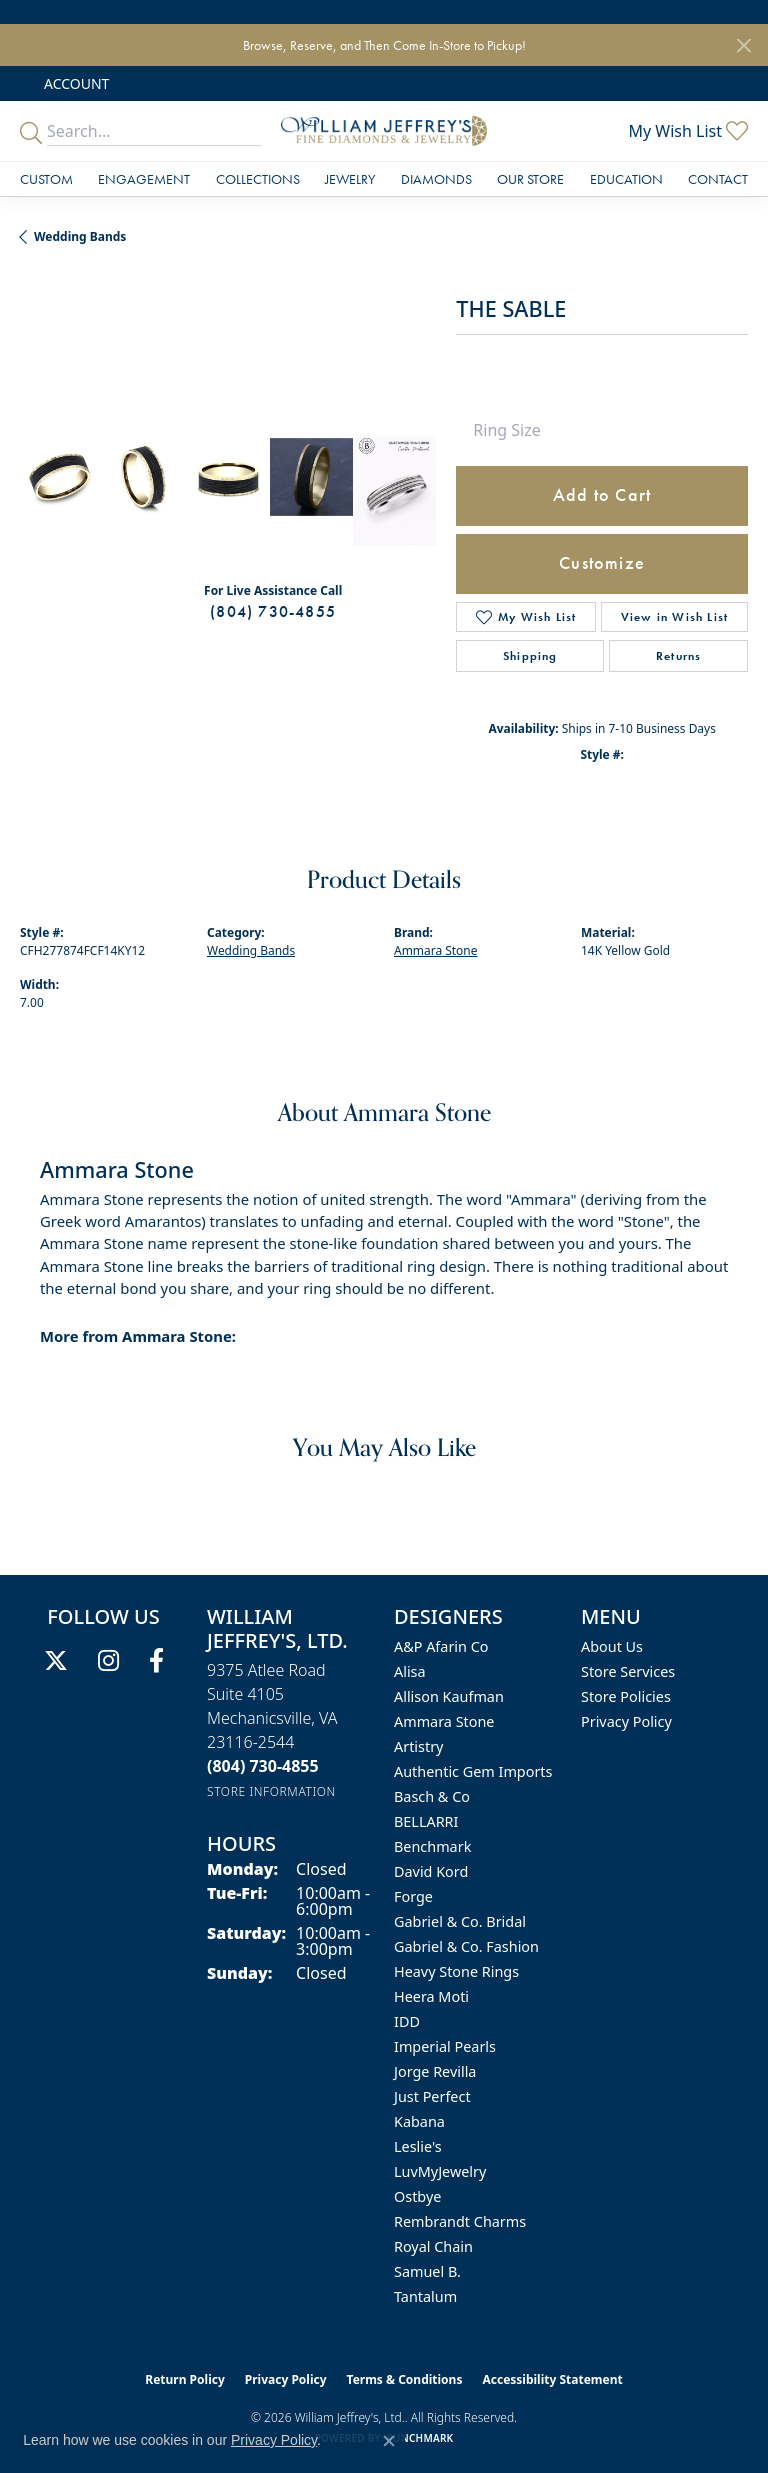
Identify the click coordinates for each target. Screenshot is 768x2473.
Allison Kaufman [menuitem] (449, 1696)
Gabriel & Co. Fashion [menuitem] (466, 1946)
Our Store (530, 179)
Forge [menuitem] (413, 1896)
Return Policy (185, 2379)
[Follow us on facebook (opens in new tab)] (156, 1661)
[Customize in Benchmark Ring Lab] (394, 490)
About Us (612, 1646)
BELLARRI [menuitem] (426, 1821)
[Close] (743, 45)
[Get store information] (271, 1791)
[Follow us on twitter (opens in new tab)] (56, 1661)
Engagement (144, 179)
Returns (678, 656)
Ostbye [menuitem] (417, 2196)
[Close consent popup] (389, 2441)
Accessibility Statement (552, 2379)
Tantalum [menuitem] (425, 2296)
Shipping (530, 656)
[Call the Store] (263, 1766)
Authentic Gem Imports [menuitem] (473, 1771)
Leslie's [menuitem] (418, 2146)
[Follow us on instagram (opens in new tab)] (108, 1661)
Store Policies (626, 1696)
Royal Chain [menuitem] (433, 2246)
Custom (46, 179)
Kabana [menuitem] (419, 2121)
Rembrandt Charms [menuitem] (460, 2221)
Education (626, 179)
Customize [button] (602, 563)
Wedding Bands (80, 236)
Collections (258, 179)
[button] (74, 83)
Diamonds (436, 179)
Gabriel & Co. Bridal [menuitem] (460, 1921)
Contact (718, 179)
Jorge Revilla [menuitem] (435, 2071)
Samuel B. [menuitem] (427, 2271)
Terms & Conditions (405, 2379)
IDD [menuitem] (407, 2021)
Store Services (628, 1671)
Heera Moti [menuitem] (431, 1996)
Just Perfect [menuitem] (432, 2096)
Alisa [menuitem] (410, 1671)
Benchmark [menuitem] (432, 1846)
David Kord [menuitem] (431, 1871)
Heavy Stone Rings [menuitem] (456, 1971)
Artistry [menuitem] (418, 1746)
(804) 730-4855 (273, 611)
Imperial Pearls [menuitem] (445, 2046)
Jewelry (350, 179)
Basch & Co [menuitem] (432, 1796)
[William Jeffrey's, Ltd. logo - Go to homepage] (383, 131)
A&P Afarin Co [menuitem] (441, 1646)
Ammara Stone (435, 950)
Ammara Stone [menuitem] (444, 1721)
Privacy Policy (626, 1721)
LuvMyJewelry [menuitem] (440, 2171)
